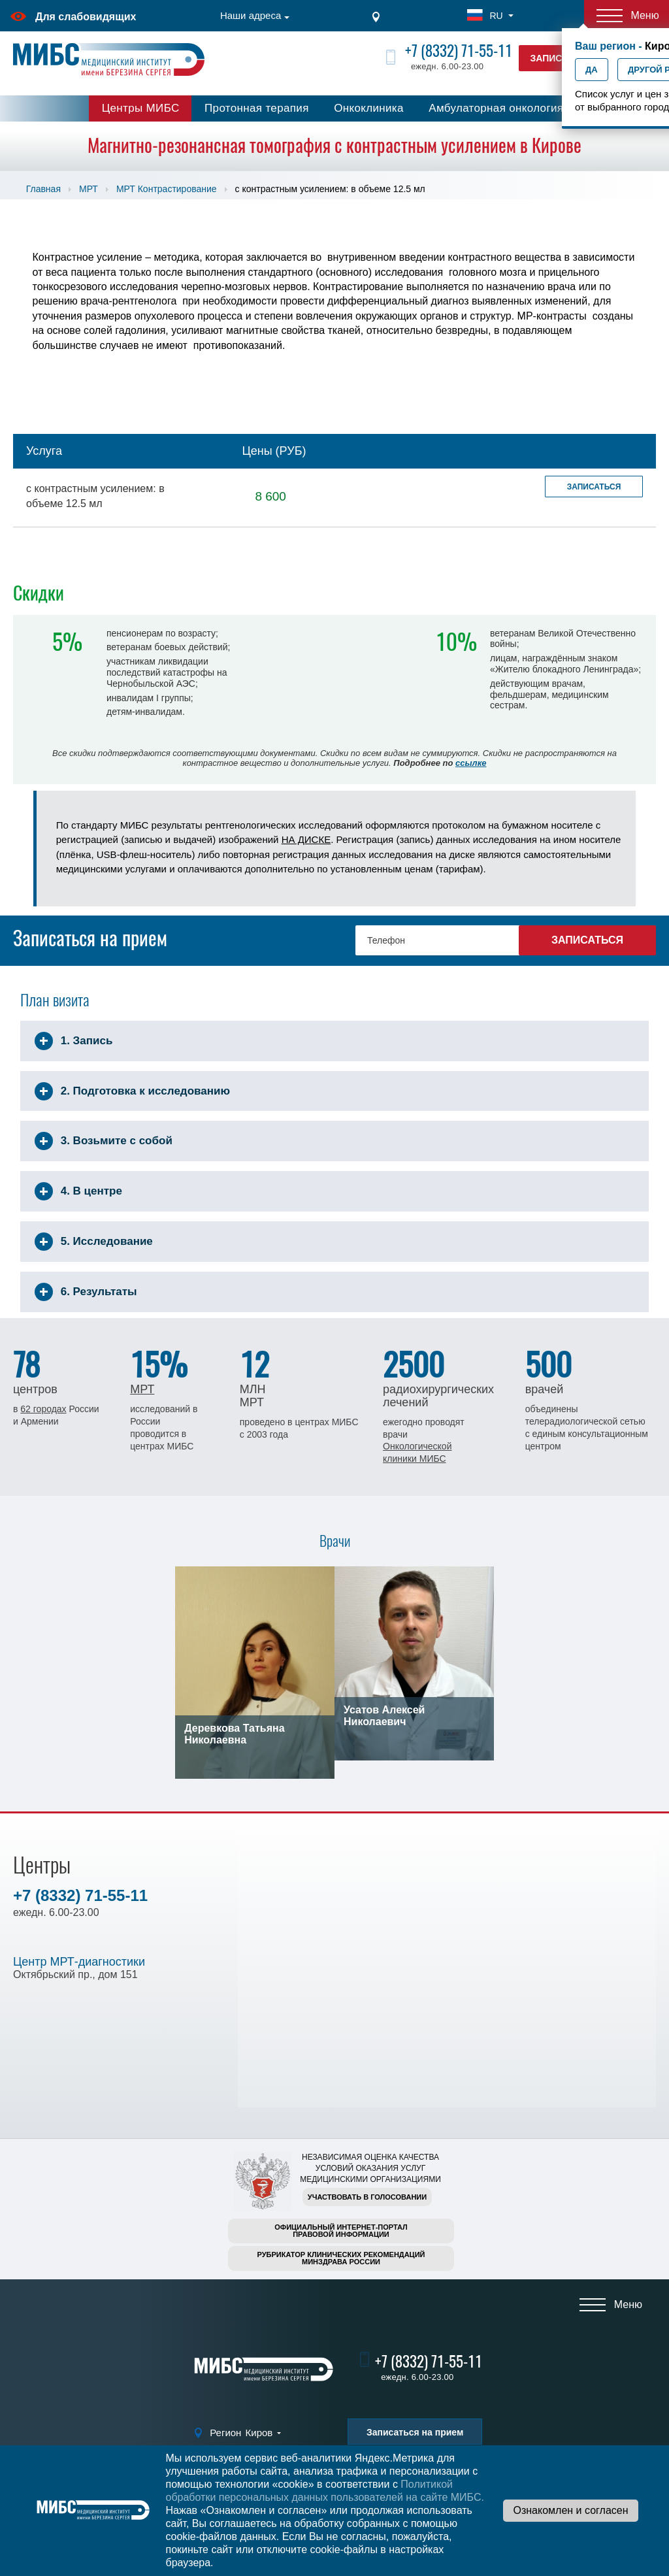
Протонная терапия (256, 108)
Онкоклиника (369, 108)
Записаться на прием (415, 2432)
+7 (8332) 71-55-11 (458, 51)
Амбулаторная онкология (496, 108)
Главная (43, 189)
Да (591, 69)
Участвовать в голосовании (367, 2197)
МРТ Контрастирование (166, 189)
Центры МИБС (141, 108)
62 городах (43, 1409)
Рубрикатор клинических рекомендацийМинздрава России (341, 2258)
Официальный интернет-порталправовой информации (341, 2230)
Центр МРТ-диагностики (79, 1961)
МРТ (88, 189)
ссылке (470, 763)
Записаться (594, 486)
